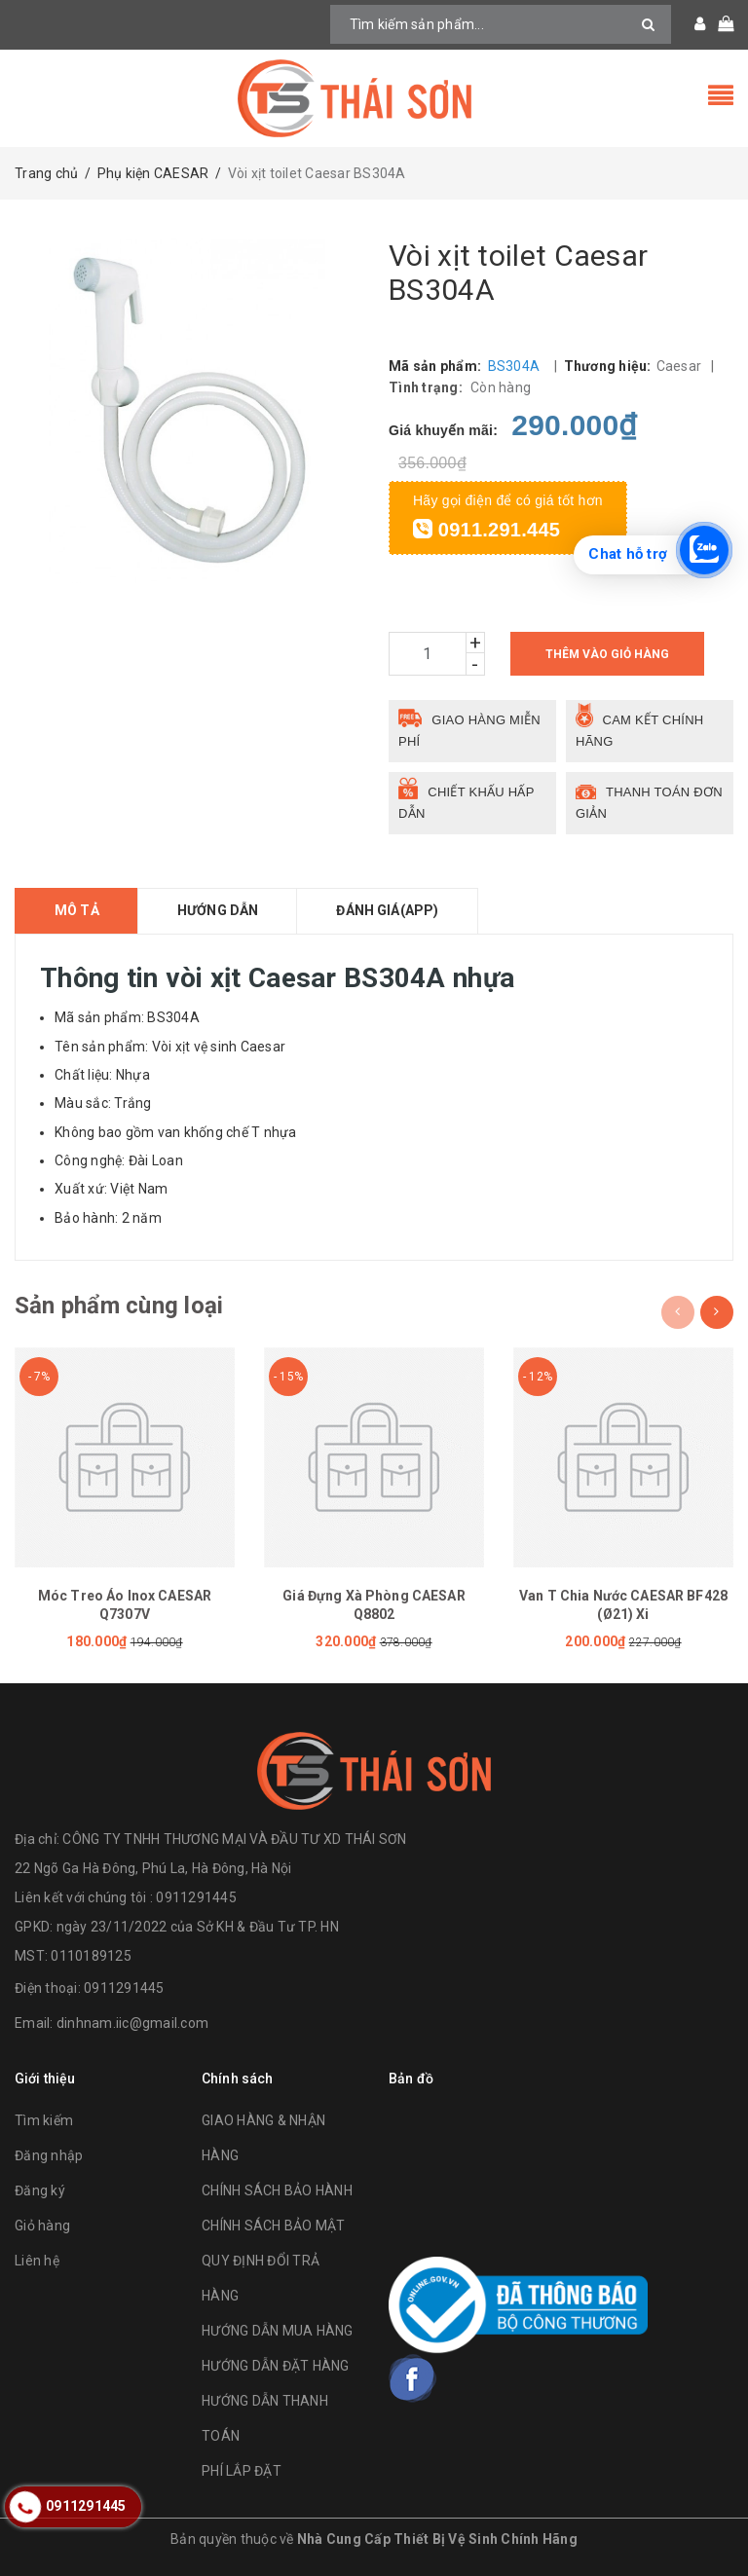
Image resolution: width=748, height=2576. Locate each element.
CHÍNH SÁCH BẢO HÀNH (277, 2190)
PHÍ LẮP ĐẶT (241, 2471)
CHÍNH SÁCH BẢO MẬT (274, 2225)
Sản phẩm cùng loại (119, 1305)
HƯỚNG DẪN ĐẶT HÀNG (276, 2366)
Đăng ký (40, 2190)
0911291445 (124, 1988)
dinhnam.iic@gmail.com (132, 2023)
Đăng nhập (49, 2155)
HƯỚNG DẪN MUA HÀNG (278, 2330)
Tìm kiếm (44, 2120)
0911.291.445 (486, 529)
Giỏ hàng (42, 2225)
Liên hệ (37, 2260)
